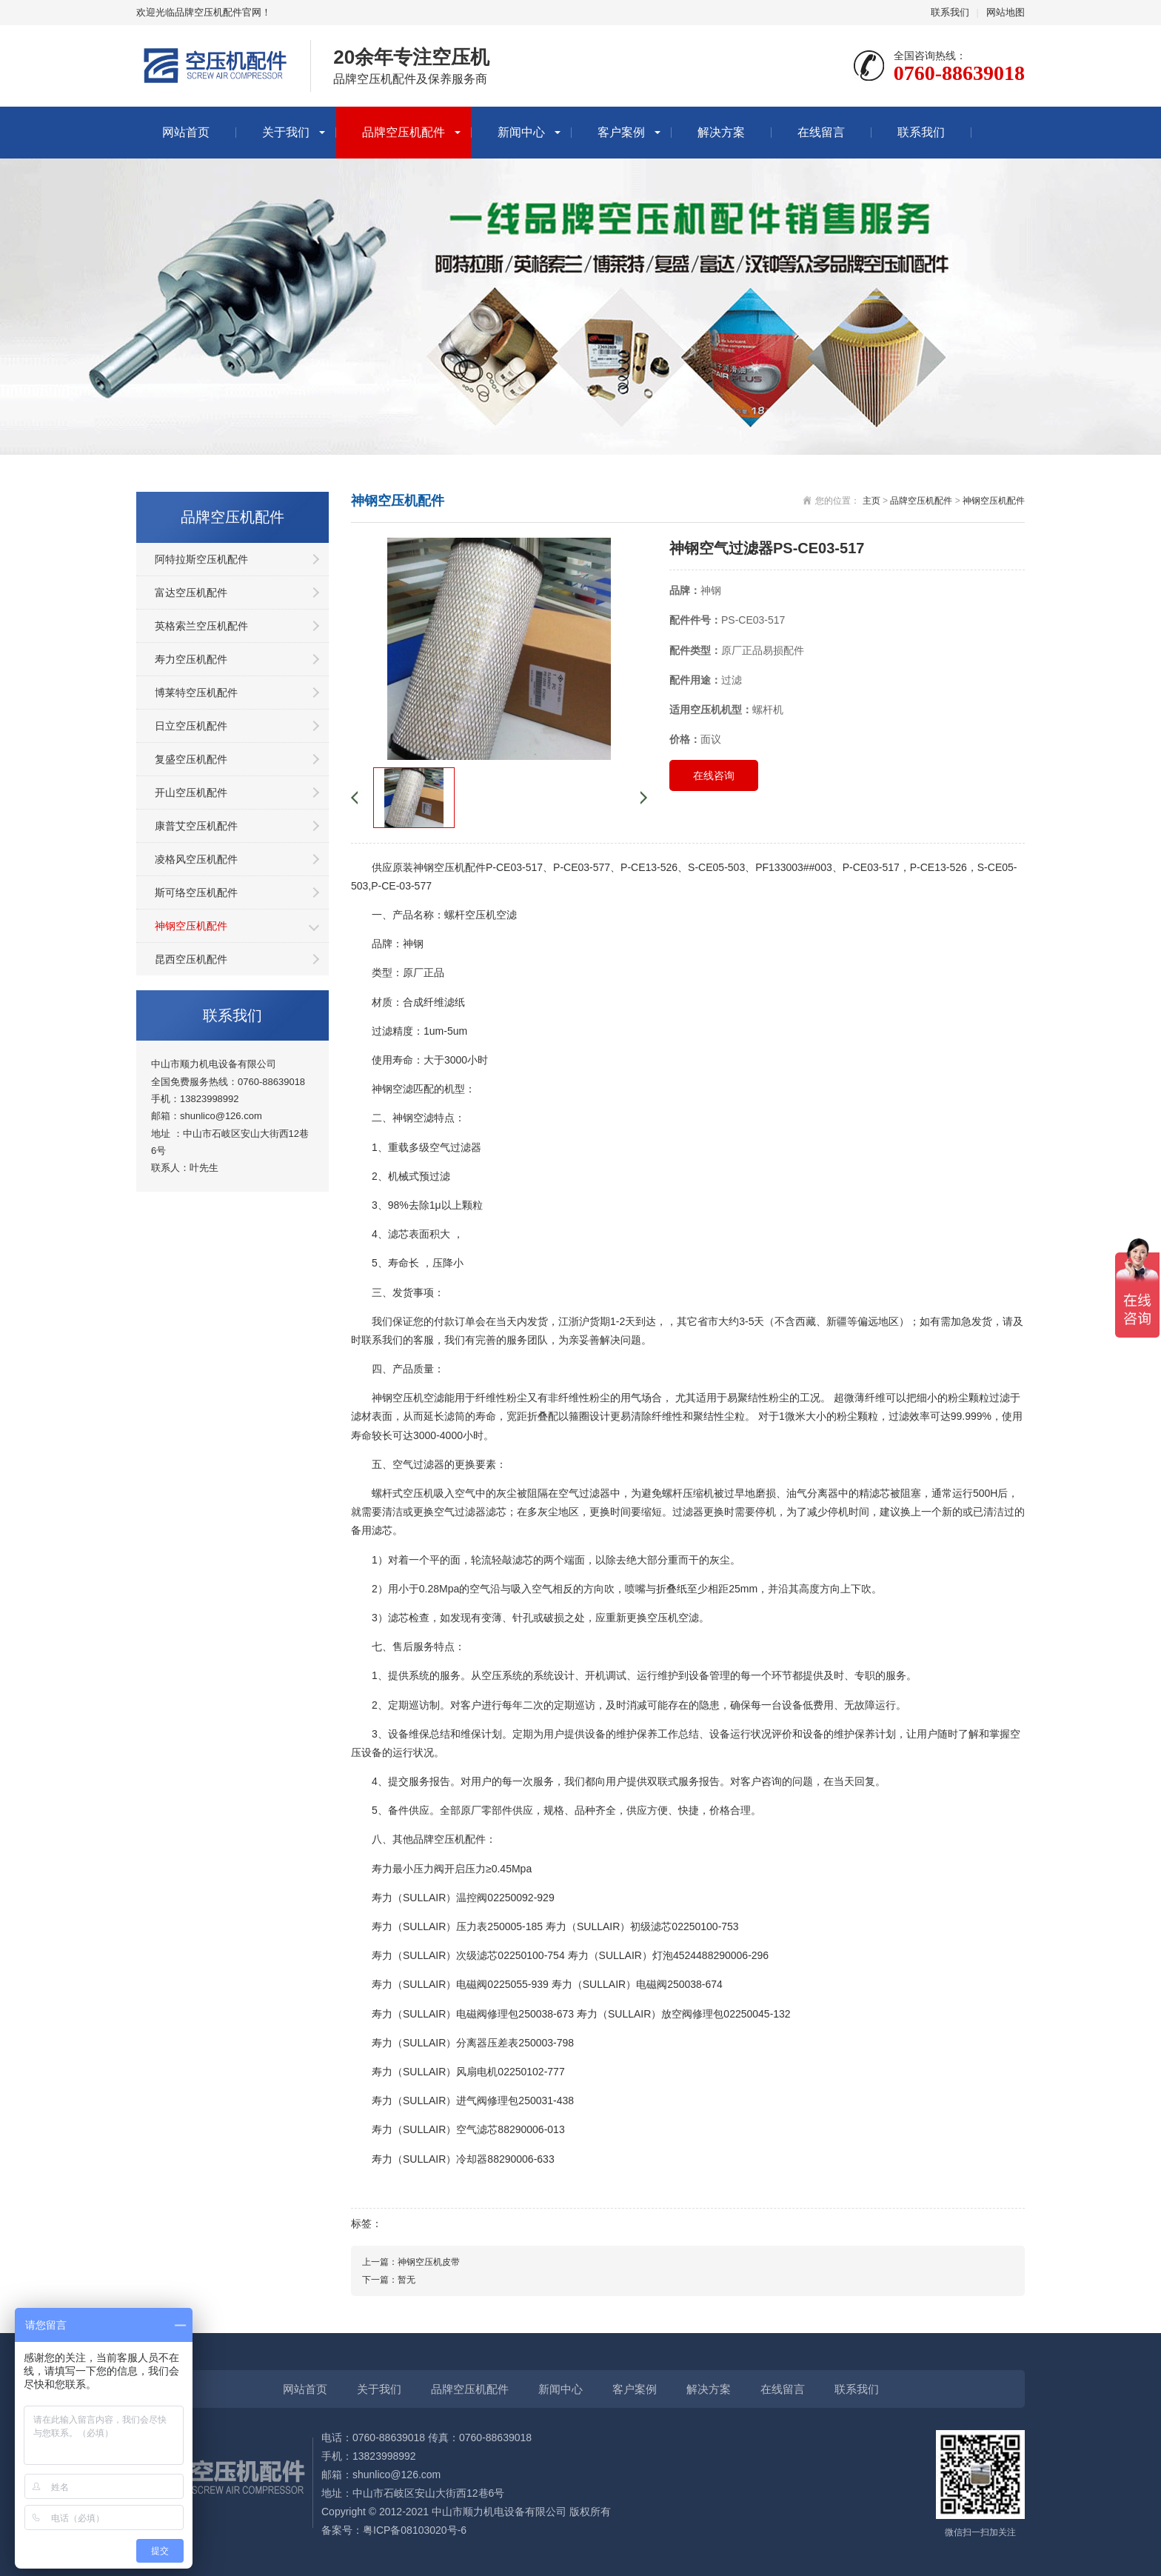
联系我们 (950, 12)
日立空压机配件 (191, 726)
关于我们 (286, 132)
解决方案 (721, 132)
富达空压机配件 (191, 592)
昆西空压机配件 (191, 959)
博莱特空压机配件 (196, 692)
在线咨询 (714, 775)
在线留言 (821, 132)
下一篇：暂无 (388, 2280)
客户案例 (621, 132)
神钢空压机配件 (191, 926)
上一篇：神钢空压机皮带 (411, 2262)
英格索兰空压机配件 (201, 626)
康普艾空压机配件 (196, 826)
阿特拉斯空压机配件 (201, 559)
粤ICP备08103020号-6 (414, 2530)
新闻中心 (521, 132)
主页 (871, 500)
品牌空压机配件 (403, 132)
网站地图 (1005, 12)
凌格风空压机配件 (196, 859)
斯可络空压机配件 (196, 892)
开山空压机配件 (191, 792)
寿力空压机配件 (191, 659)
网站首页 (186, 132)
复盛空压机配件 (191, 759)
